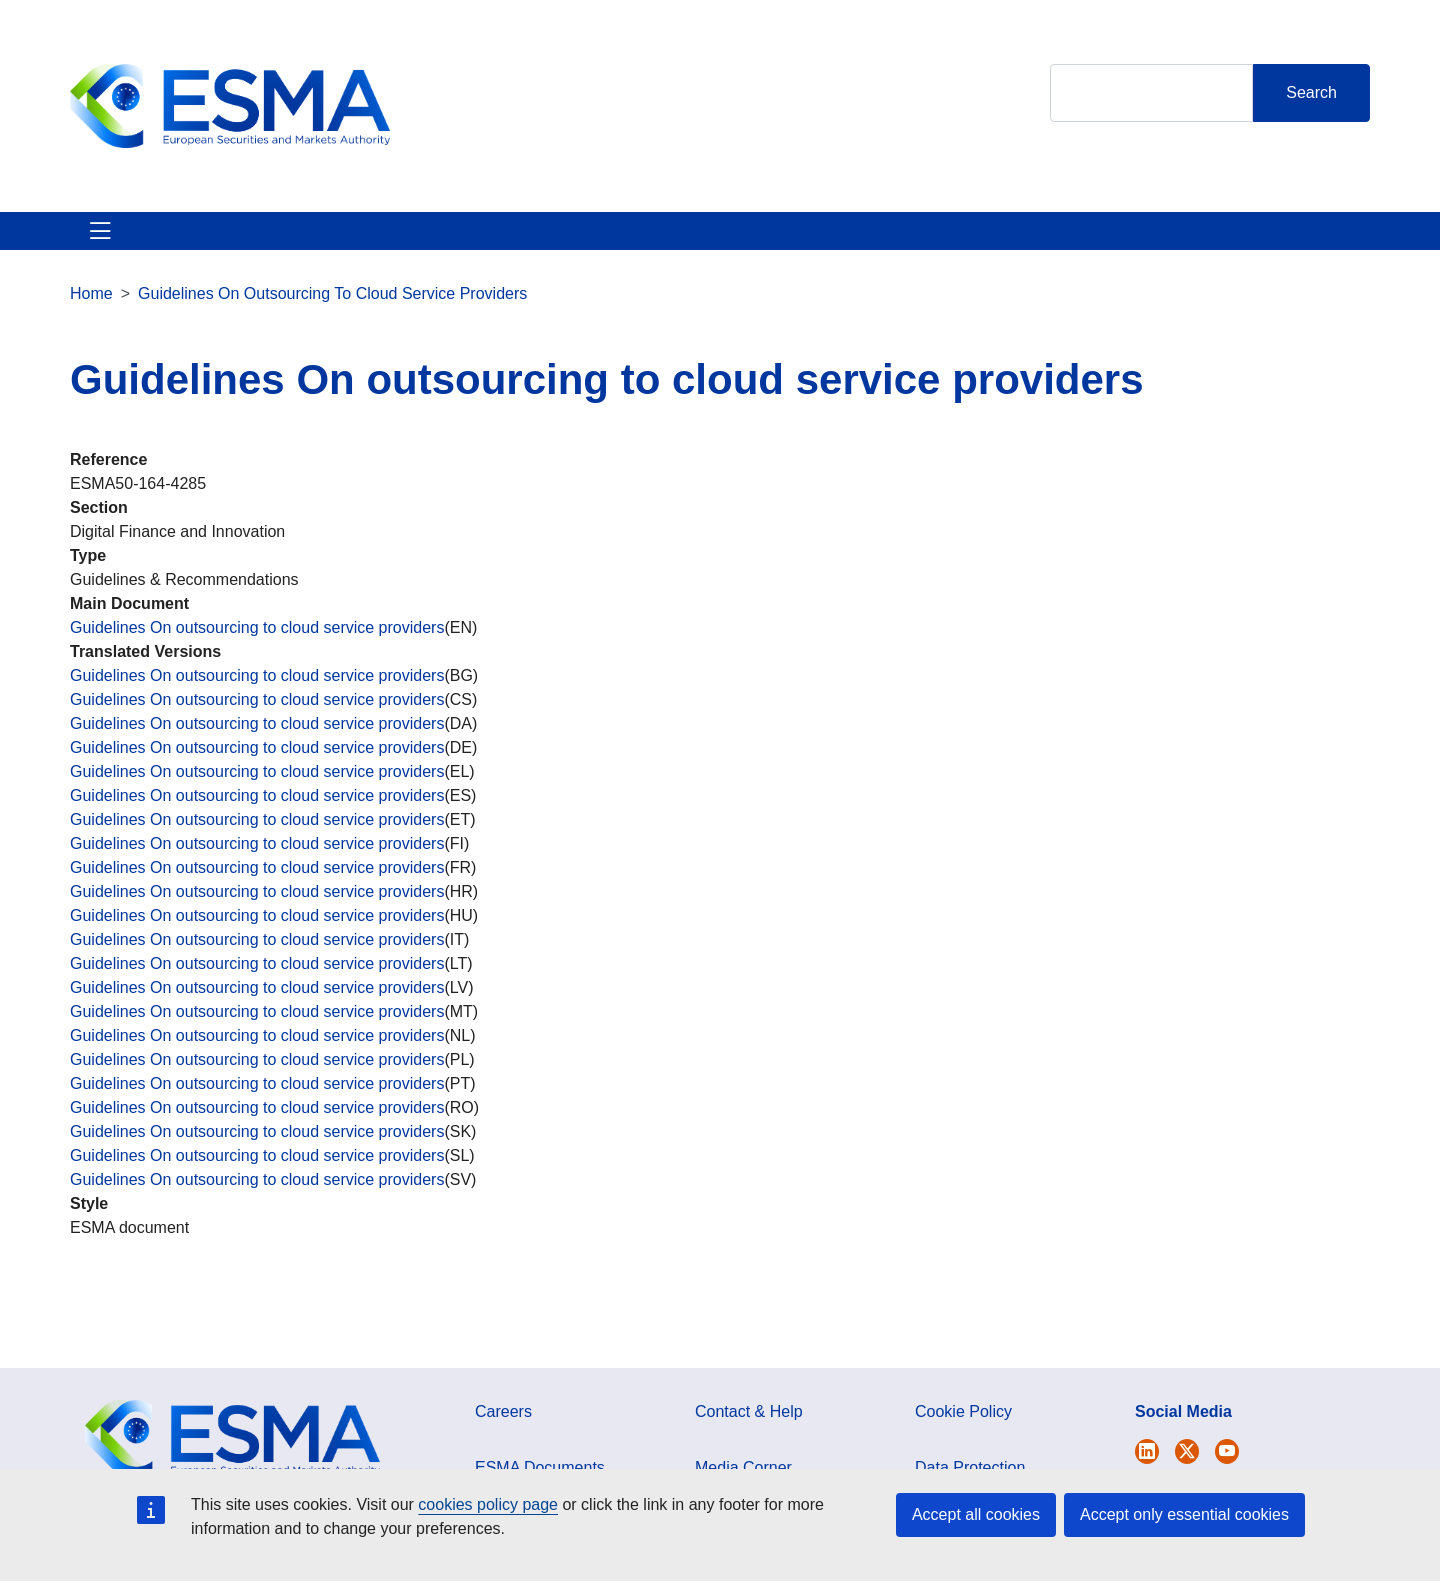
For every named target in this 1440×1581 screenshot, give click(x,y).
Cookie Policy (963, 1435)
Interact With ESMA (810, 242)
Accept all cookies (976, 1514)
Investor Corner (637, 242)
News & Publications (459, 242)
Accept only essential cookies (1184, 1514)
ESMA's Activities (274, 242)
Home (91, 317)
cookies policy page (488, 1504)
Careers (503, 1435)
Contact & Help (982, 242)
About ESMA (118, 242)
